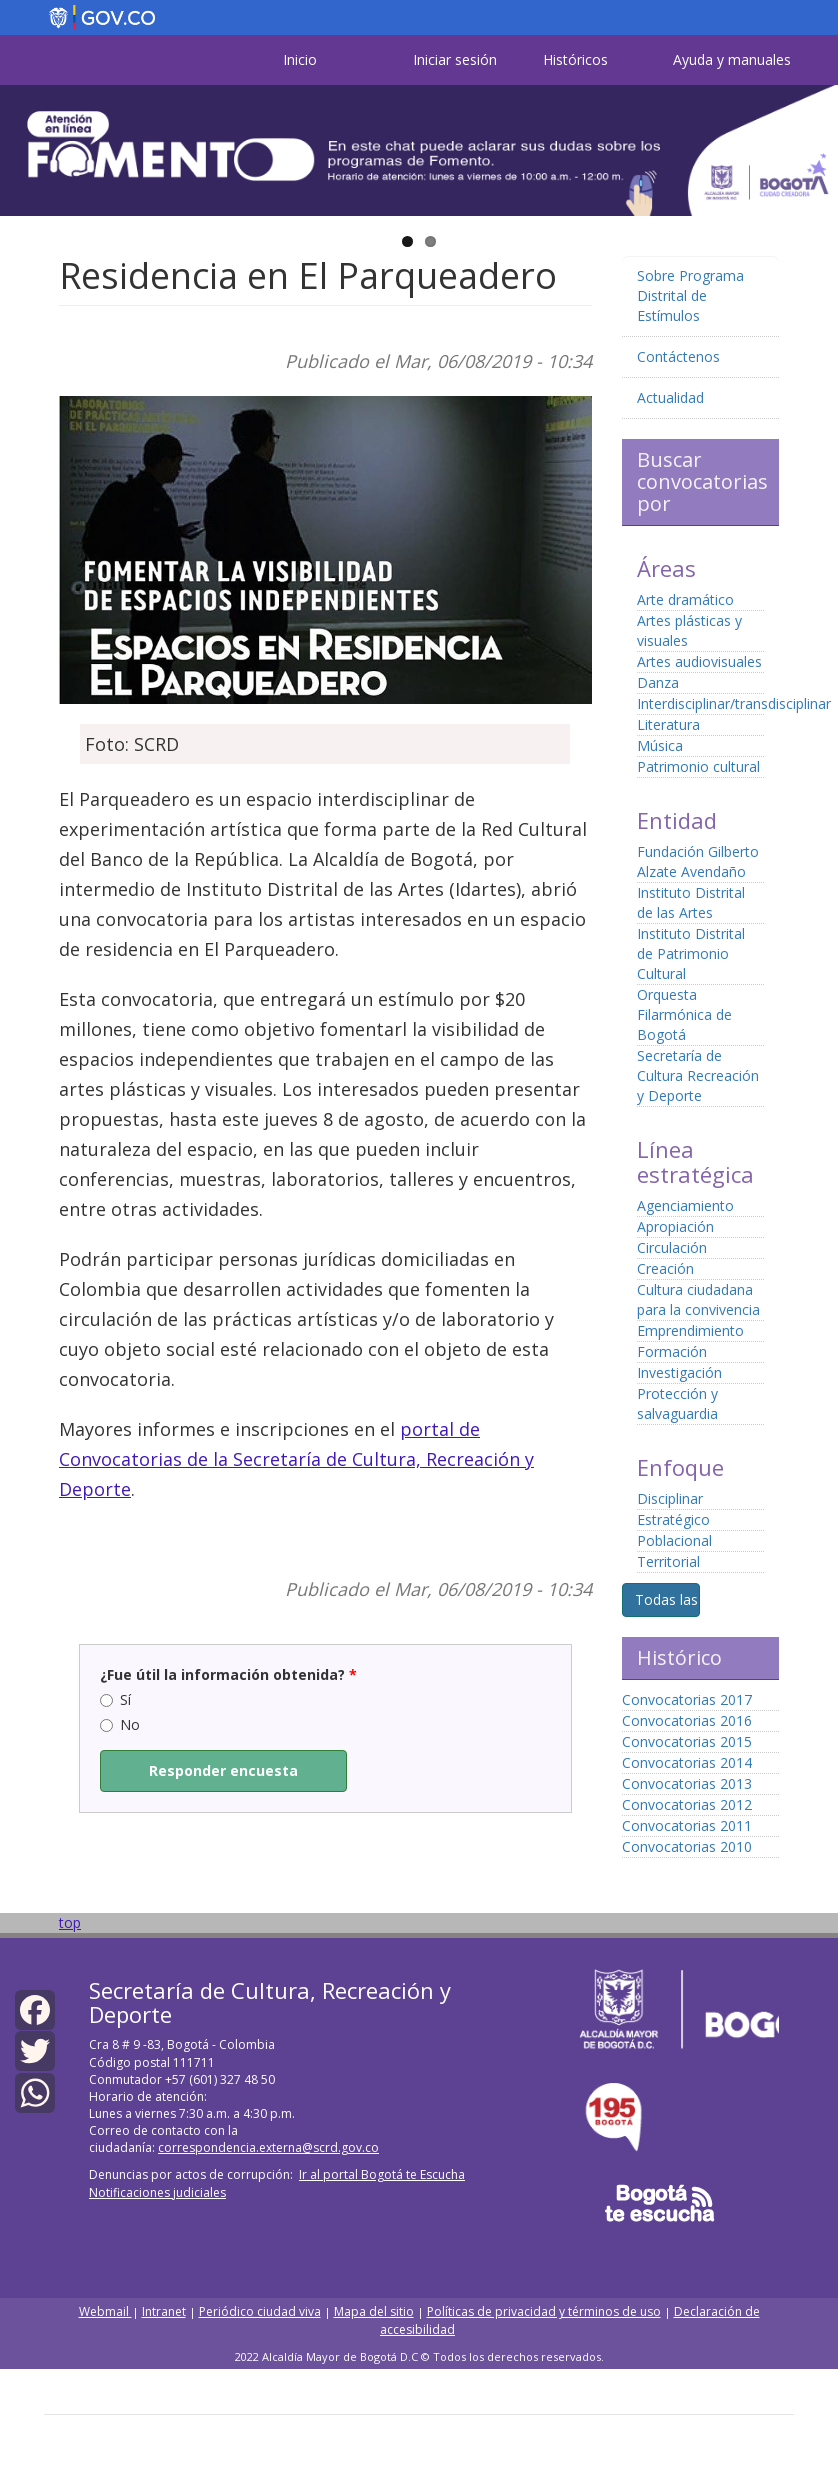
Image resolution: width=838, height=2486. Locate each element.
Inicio (300, 59)
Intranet (164, 2311)
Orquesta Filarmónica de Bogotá (684, 1014)
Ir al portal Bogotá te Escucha (382, 2174)
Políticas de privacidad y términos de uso (544, 2311)
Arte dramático (685, 599)
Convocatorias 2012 (687, 1804)
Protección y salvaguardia (677, 1403)
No (120, 1724)
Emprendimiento (690, 1330)
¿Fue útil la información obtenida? (228, 1674)
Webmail (105, 2311)
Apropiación (675, 1226)
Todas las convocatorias (714, 1599)
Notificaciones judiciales (157, 2192)
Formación (672, 1351)
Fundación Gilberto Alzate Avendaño (698, 861)
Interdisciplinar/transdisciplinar (734, 703)
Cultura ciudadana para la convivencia (698, 1299)
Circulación (672, 1247)
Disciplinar (670, 1498)
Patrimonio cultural (698, 766)
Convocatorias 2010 (687, 1846)
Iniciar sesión (455, 59)
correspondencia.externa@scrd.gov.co (268, 2147)
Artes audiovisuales (699, 661)
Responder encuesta (223, 1770)
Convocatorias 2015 (687, 1741)
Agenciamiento (685, 1205)
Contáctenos (678, 356)
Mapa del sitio (374, 2311)
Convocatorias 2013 (687, 1783)
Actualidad (670, 397)
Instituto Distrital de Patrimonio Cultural (691, 953)
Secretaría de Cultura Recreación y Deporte (698, 1075)
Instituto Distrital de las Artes (691, 902)
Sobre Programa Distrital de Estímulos (690, 295)
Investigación (679, 1372)
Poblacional (674, 1540)
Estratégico (673, 1519)
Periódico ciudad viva (260, 2311)
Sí (115, 1699)
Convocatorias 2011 (687, 1825)
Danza (658, 682)
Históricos (575, 59)
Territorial (668, 1561)
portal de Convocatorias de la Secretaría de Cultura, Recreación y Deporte (296, 1459)
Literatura (668, 724)
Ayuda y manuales (732, 59)
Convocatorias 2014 (687, 1762)
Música (660, 745)
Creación (665, 1268)
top (70, 1922)
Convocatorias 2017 (687, 1699)
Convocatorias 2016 (687, 1720)
